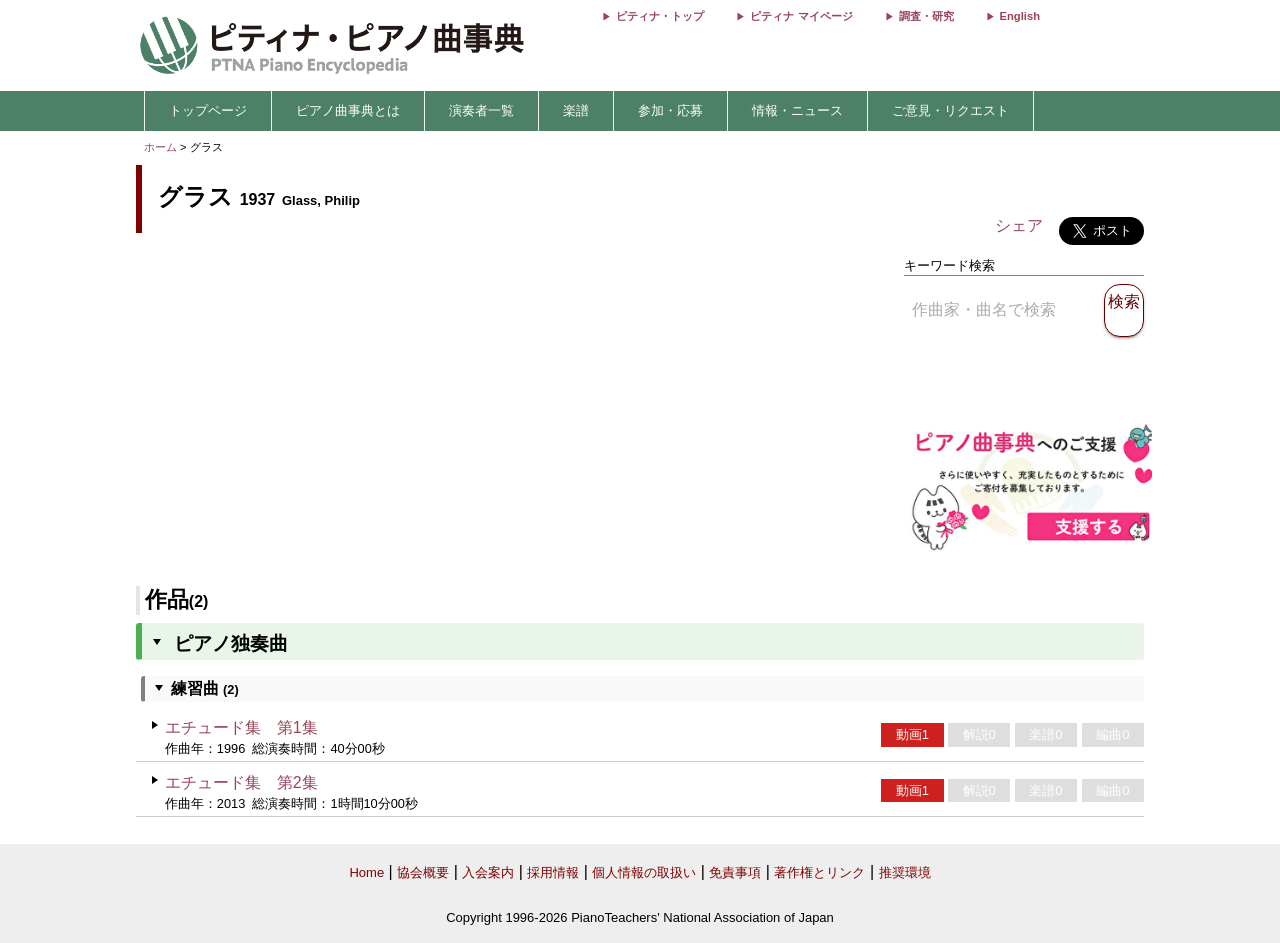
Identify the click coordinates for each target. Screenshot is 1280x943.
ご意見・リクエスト (950, 110)
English (1020, 16)
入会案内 (488, 872)
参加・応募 (670, 110)
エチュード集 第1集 (241, 727)
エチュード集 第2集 (241, 782)
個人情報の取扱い (644, 872)
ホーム (160, 147)
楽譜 (576, 110)
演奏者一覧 (481, 110)
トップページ (208, 110)
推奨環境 (905, 872)
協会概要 (423, 872)
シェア (1019, 225)
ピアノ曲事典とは (348, 110)
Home (366, 872)
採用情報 (553, 872)
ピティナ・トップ (660, 16)
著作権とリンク (819, 872)
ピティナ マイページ (801, 16)
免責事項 (735, 872)
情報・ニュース (797, 110)
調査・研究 (926, 16)
